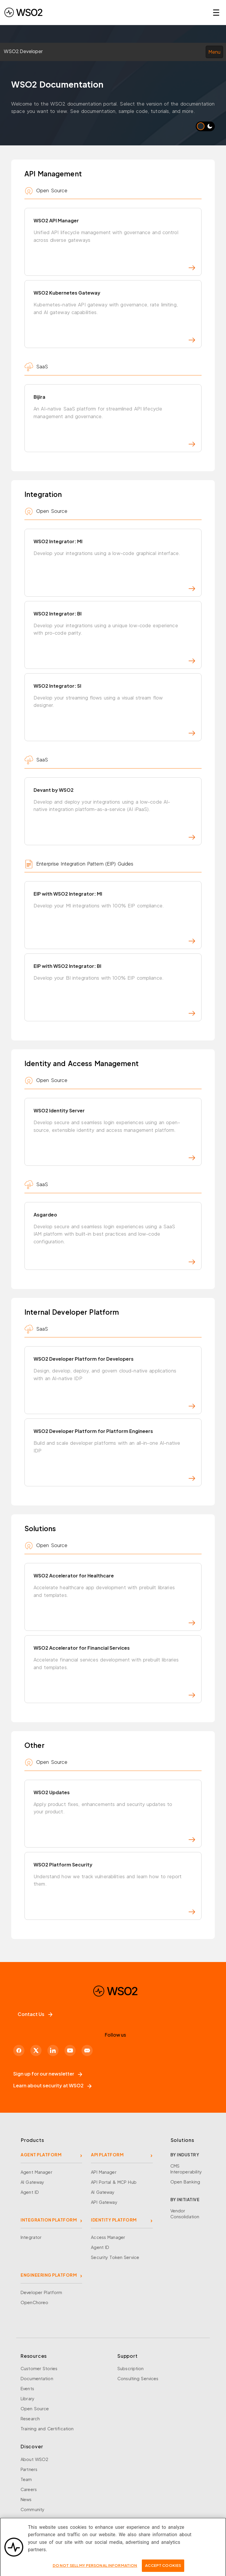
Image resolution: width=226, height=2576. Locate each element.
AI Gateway (32, 2182)
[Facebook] (18, 2050)
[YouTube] (70, 2050)
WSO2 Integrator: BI (114, 636)
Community (32, 2509)
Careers (29, 2489)
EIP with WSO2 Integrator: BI (114, 989)
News (26, 2499)
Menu (214, 52)
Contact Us (35, 2014)
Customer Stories (39, 2368)
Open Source (35, 2408)
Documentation (37, 2378)
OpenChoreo (34, 2302)
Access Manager (108, 2237)
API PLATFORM (107, 2154)
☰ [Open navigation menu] (216, 12)
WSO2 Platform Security (114, 1887)
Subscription (130, 2368)
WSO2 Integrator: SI (114, 709)
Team (26, 2479)
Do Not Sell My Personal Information (95, 2569)
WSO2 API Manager (114, 243)
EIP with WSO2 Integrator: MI (114, 917)
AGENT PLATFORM (41, 2154)
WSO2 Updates (114, 1815)
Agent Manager (36, 2172)
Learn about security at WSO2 (52, 2085)
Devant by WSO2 (114, 813)
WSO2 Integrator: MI (114, 564)
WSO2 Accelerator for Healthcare (114, 1598)
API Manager (103, 2172)
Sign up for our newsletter (47, 2074)
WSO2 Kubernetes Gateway (114, 316)
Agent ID (30, 2192)
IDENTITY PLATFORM (114, 2219)
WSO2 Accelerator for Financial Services (114, 1671)
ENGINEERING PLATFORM (49, 2275)
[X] (35, 2050)
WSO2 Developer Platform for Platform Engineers (114, 1454)
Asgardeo (114, 1237)
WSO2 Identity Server (114, 1133)
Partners (29, 2469)
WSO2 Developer (23, 51)
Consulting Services (137, 2378)
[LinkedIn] (53, 2050)
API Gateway (104, 2202)
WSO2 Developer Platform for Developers (114, 1382)
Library (27, 2398)
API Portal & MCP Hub (114, 2182)
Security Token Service (115, 2257)
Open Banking (185, 2181)
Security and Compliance (47, 2519)
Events (27, 2388)
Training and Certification (47, 2428)
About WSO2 (34, 2459)
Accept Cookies (163, 2569)
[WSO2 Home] (23, 12)
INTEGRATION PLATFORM (49, 2219)
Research (30, 2418)
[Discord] (87, 2050)
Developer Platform (41, 2292)
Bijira (114, 420)
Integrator (31, 2237)
